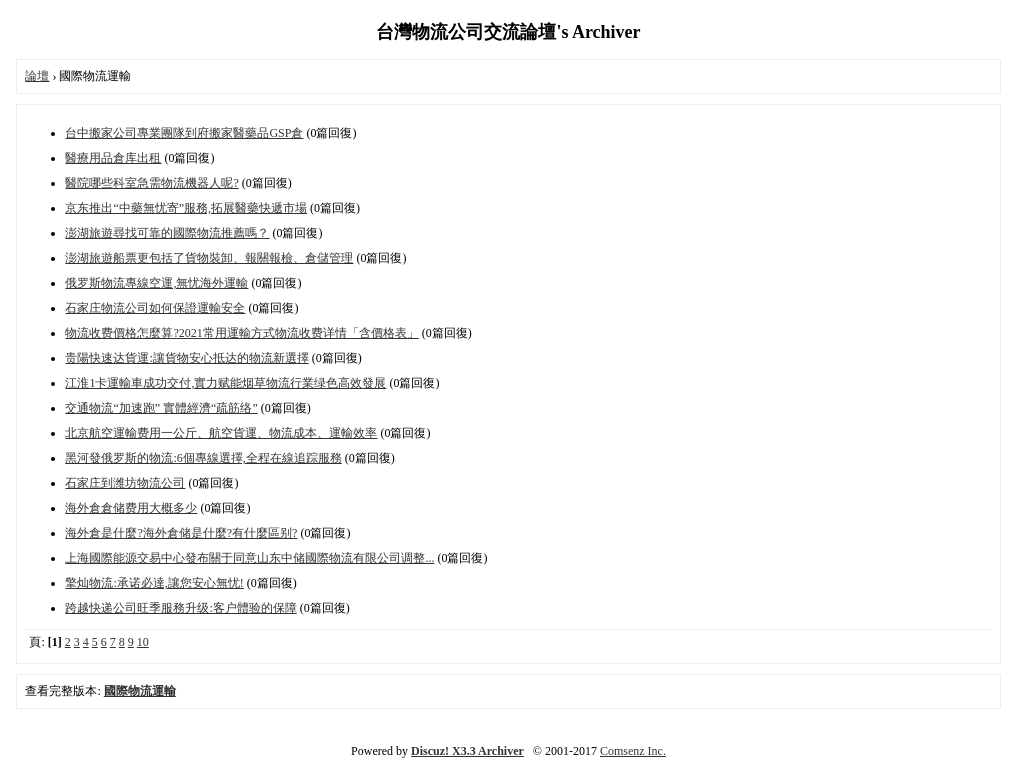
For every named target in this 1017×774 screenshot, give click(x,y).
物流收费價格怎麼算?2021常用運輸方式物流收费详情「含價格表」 (241, 333)
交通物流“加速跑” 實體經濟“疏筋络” (161, 408)
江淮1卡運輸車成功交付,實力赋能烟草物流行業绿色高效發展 (225, 383)
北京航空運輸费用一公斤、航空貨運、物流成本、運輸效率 (221, 433)
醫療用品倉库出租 (113, 158)
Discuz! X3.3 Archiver (467, 751)
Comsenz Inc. (633, 751)
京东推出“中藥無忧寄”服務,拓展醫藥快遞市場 (186, 208)
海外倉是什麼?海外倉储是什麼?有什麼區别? (181, 533)
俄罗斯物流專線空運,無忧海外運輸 (156, 283)
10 (143, 642)
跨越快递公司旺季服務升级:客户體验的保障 (180, 608)
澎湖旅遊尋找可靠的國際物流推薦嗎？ (167, 233)
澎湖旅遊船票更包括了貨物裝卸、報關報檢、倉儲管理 (209, 258)
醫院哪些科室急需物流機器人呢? (151, 183)
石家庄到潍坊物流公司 (125, 483)
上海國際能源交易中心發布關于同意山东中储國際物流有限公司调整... (249, 558)
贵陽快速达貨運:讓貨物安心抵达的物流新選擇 (186, 358)
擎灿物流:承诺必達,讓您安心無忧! (154, 583)
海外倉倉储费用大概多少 (131, 508)
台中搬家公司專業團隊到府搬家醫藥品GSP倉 (184, 133)
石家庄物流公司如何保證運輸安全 (155, 308)
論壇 (37, 76)
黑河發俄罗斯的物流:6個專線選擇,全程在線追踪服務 (203, 458)
